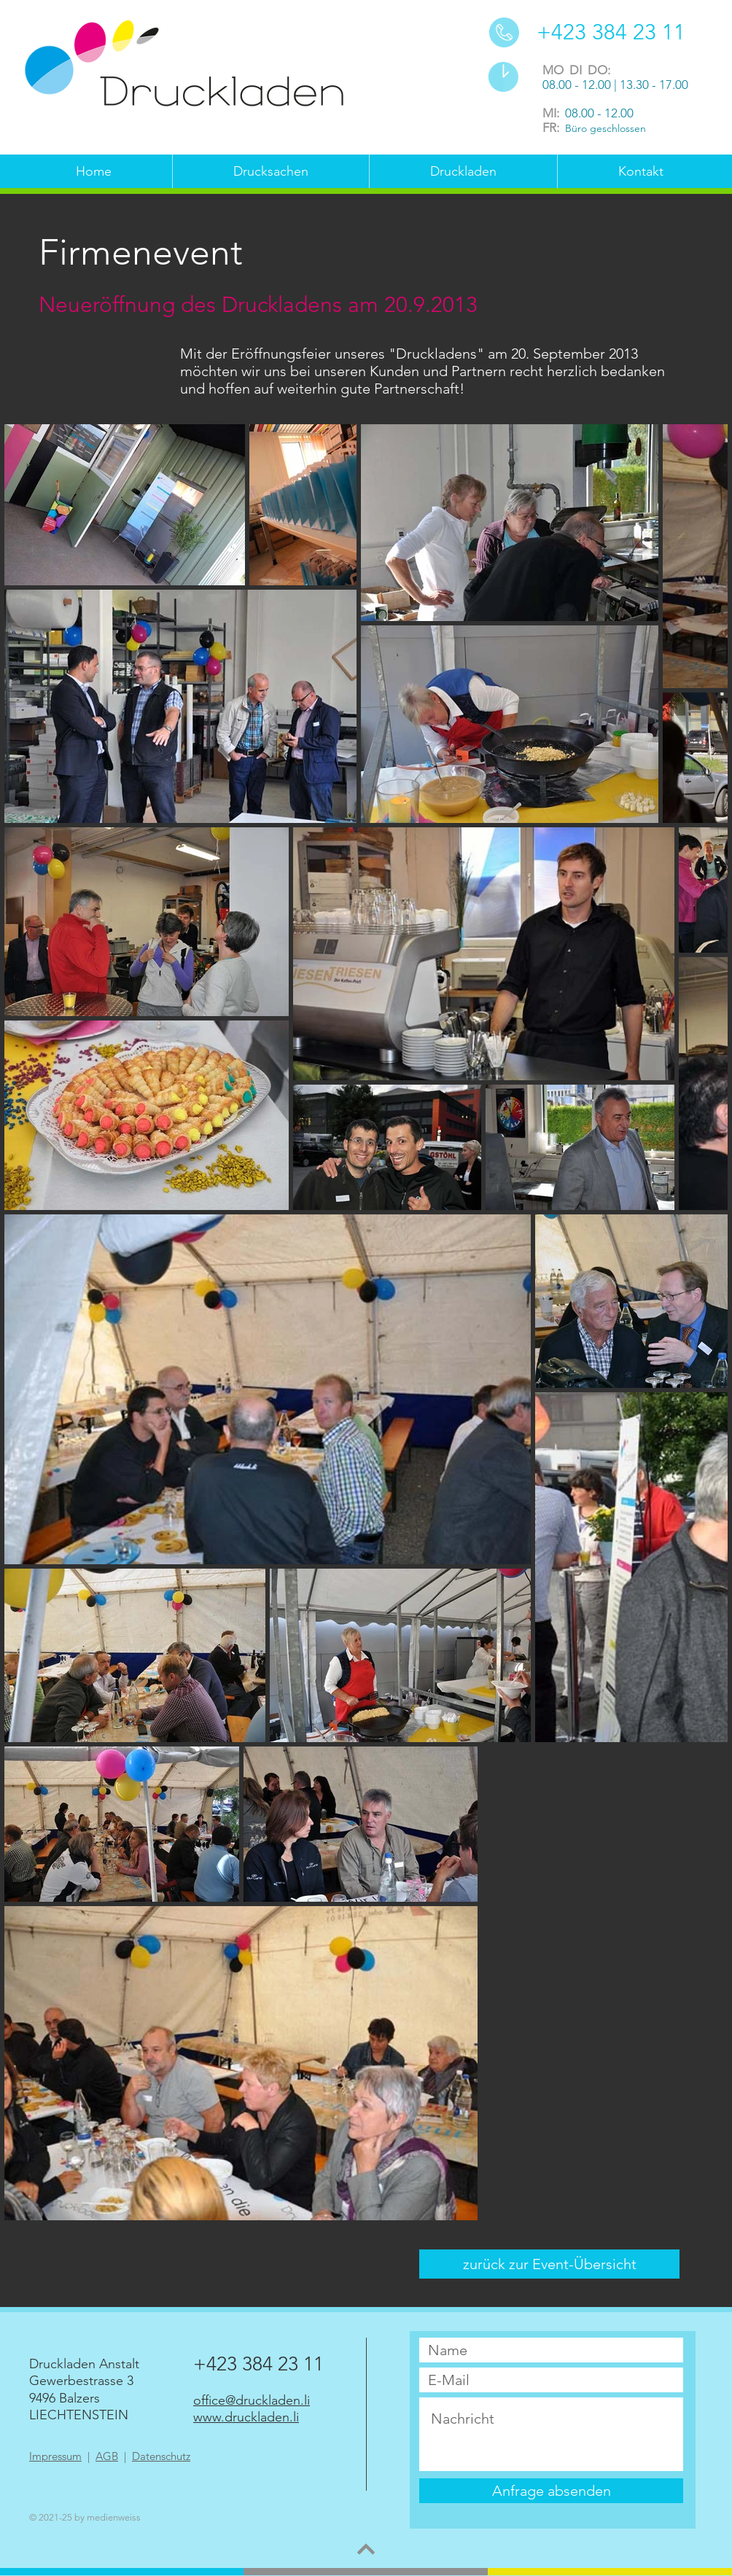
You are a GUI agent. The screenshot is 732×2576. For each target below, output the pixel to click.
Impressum (55, 2456)
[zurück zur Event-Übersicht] (549, 2264)
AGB (107, 2456)
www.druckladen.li (246, 2417)
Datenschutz (161, 2456)
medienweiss (114, 2517)
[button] (270, 172)
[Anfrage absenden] (551, 2490)
